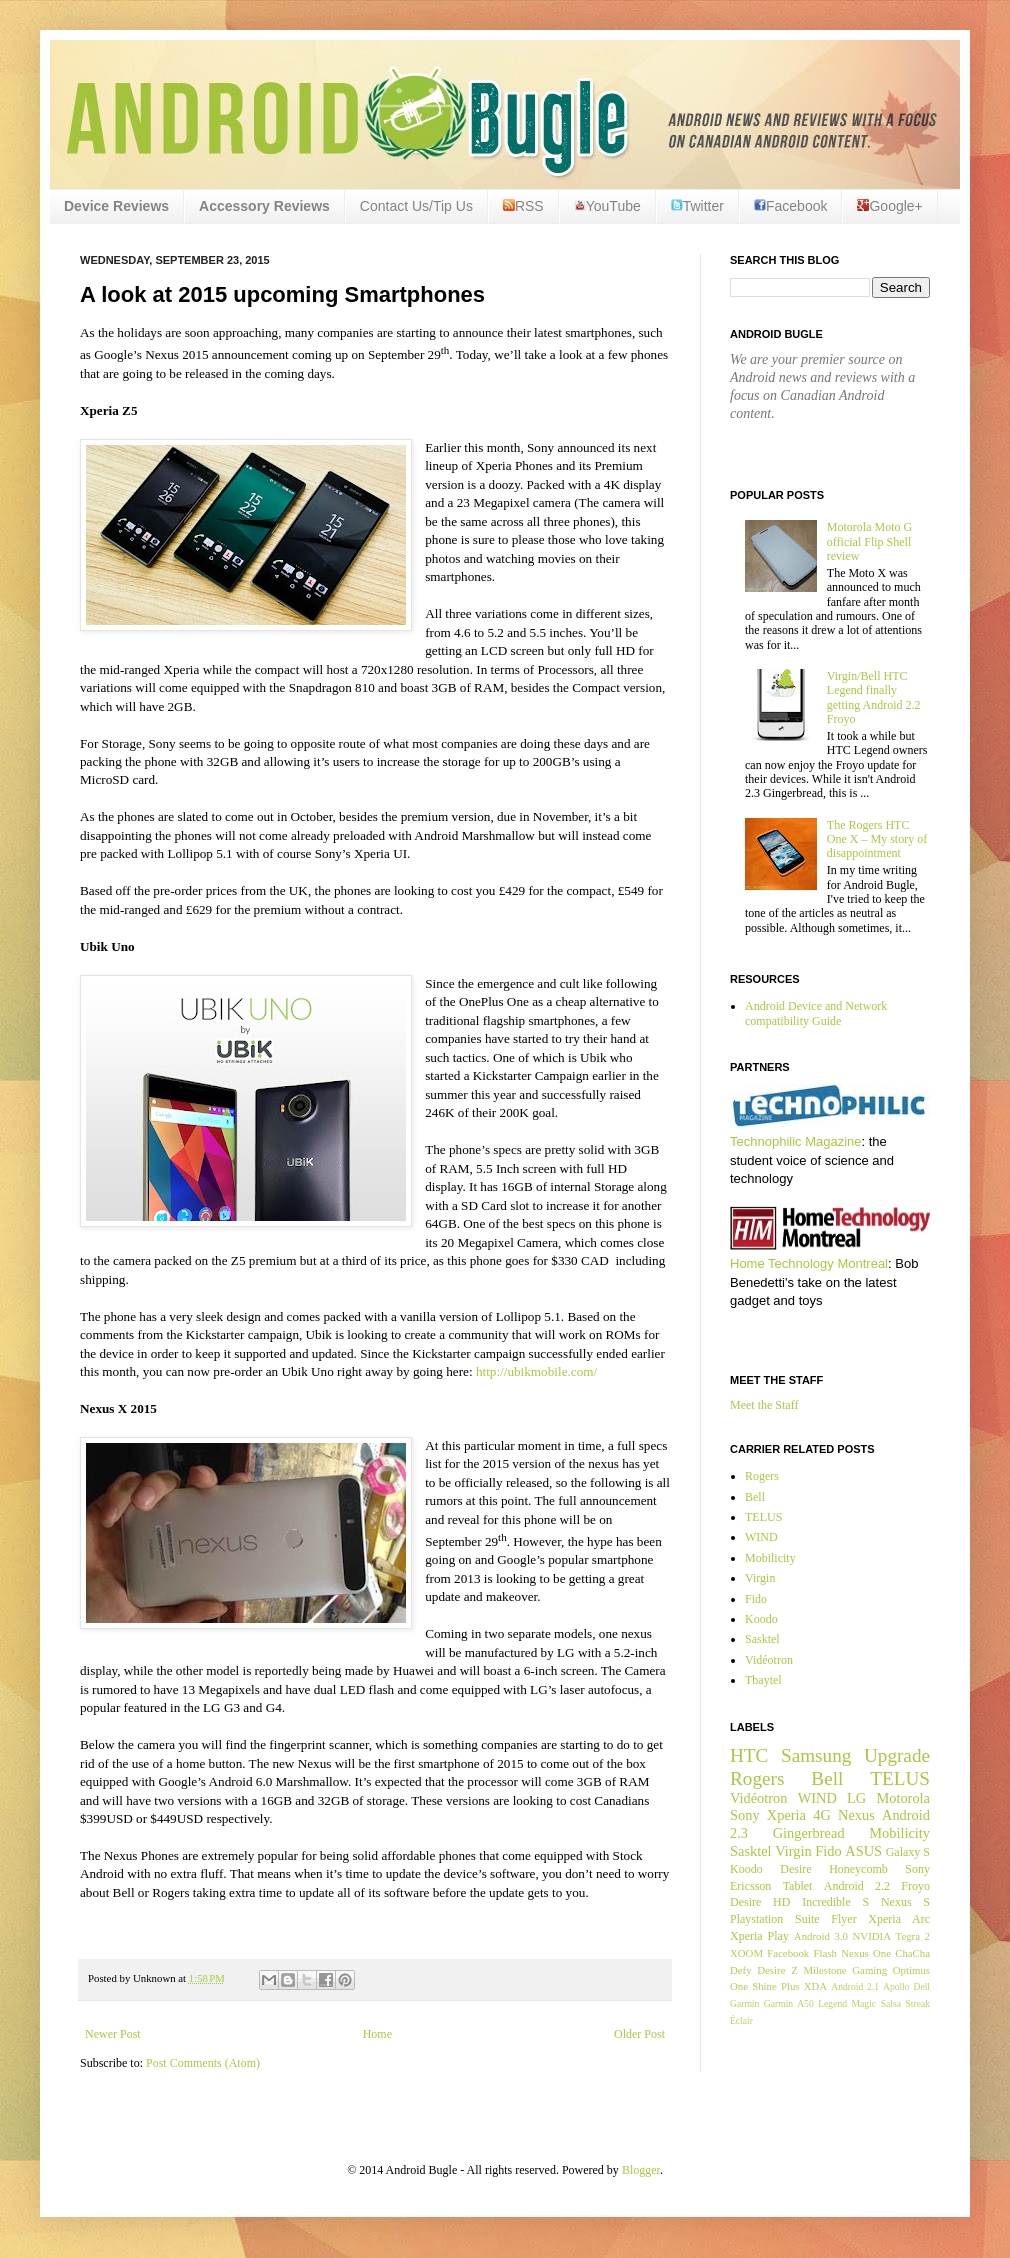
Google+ (889, 206)
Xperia (786, 1815)
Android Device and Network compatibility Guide (816, 1013)
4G (822, 1815)
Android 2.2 (857, 1886)
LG (856, 1798)
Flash (824, 1953)
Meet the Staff (764, 1405)
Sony (745, 1815)
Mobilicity (770, 1558)
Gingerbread (809, 1833)
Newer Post (113, 2034)
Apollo (896, 1986)
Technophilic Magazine (796, 1141)
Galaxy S (908, 1852)
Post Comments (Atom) (203, 2063)
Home (377, 2034)
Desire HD (760, 1902)
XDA (815, 1986)
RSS (523, 206)
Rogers (762, 1476)
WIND (761, 1537)
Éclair (741, 2020)
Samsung (816, 1755)
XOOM (746, 1953)
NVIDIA (872, 1936)
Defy (741, 1970)
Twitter (697, 206)
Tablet (798, 1886)
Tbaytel (763, 1680)
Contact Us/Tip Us (416, 206)
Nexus (856, 1815)
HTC (749, 1755)
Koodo (761, 1619)
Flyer (843, 1919)
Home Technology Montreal (809, 1263)
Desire (795, 1869)
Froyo (915, 1886)
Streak (917, 2003)
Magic (864, 2003)
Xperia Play (759, 1936)
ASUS (863, 1851)
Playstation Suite (775, 1919)
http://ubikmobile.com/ (536, 1371)
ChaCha (912, 1953)
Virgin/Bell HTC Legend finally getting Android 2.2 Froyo (874, 697)
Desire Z (777, 1970)
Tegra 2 (913, 1936)
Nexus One (866, 1953)
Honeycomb (858, 1869)
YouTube (607, 206)
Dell (921, 1986)
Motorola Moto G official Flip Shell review (869, 541)
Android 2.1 (855, 1986)
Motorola (903, 1798)
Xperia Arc (899, 1919)
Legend (832, 2003)
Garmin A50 (789, 2003)
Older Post (639, 2034)
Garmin (744, 2003)
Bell (755, 1497)
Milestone (824, 1970)
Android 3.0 (821, 1936)
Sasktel (762, 1639)
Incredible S (835, 1902)
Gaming (869, 1970)
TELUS (763, 1517)
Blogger (641, 2170)
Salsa (891, 2003)
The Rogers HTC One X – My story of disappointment (877, 839)
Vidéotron (769, 1660)
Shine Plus (775, 1986)
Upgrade (897, 1755)
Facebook (790, 206)
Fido (756, 1599)
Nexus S (905, 1902)
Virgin (760, 1578)
